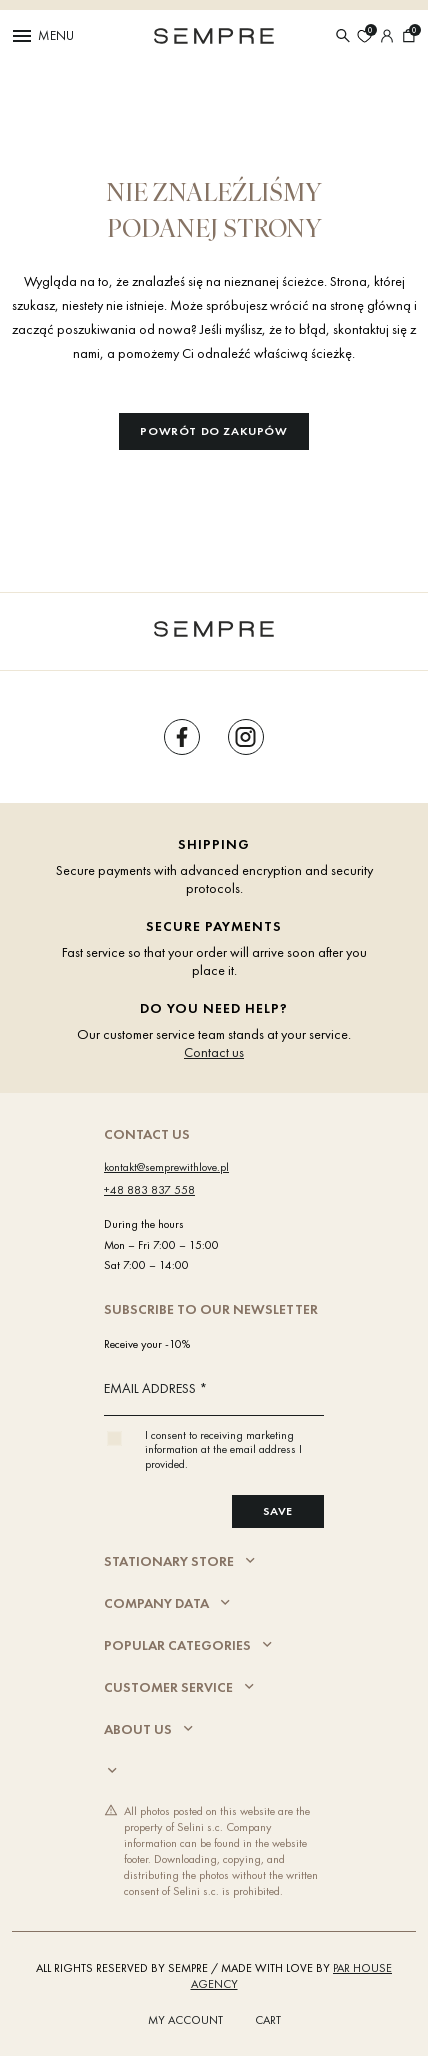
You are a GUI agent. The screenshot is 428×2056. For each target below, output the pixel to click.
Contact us (214, 1052)
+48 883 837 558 (149, 1190)
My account (185, 2020)
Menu (42, 36)
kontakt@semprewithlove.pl (166, 1167)
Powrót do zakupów (213, 431)
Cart (268, 2020)
